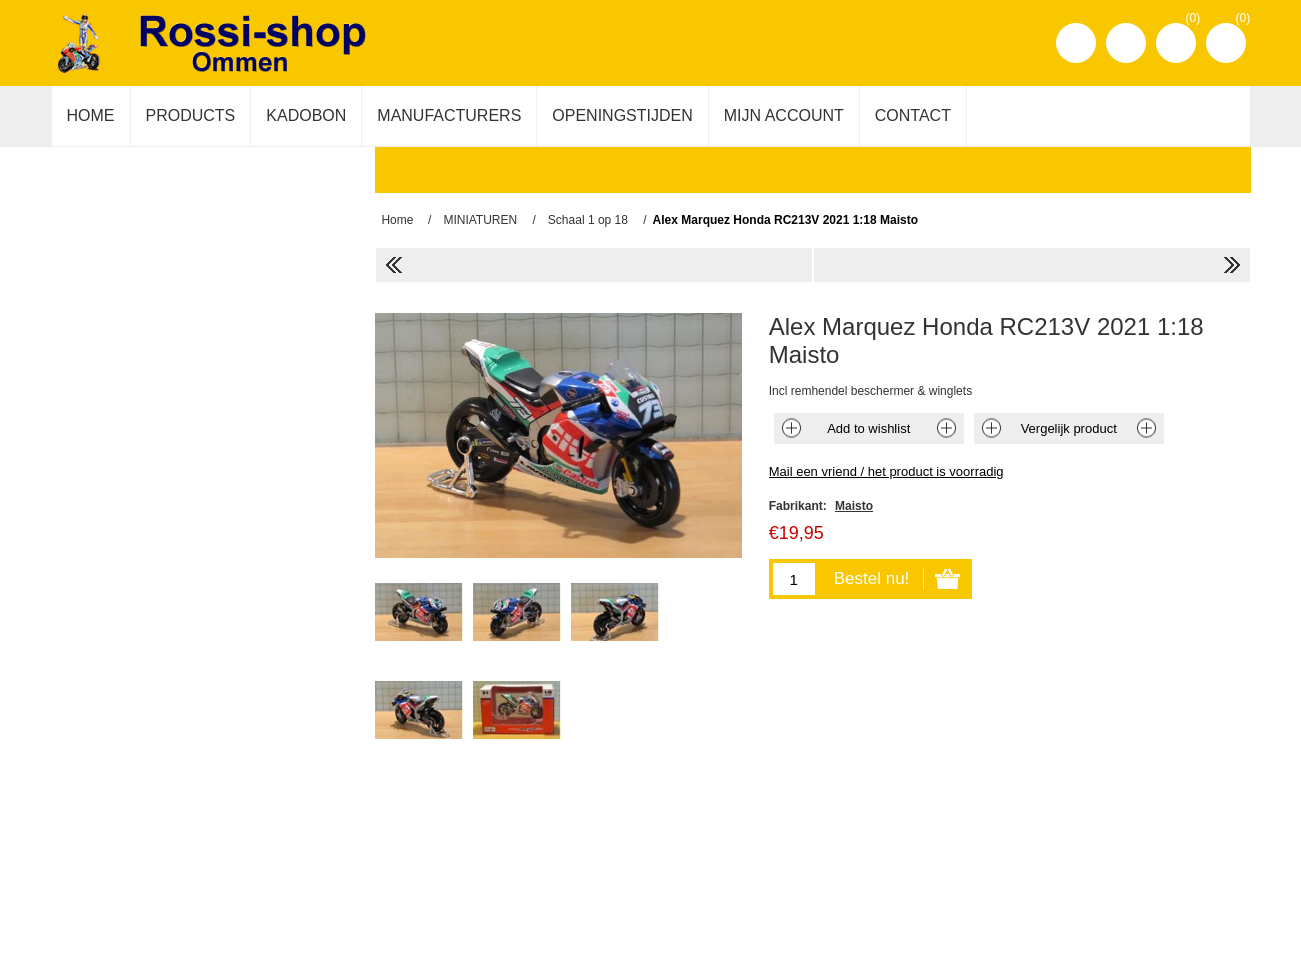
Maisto (854, 506)
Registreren (1076, 43)
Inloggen (1126, 43)
